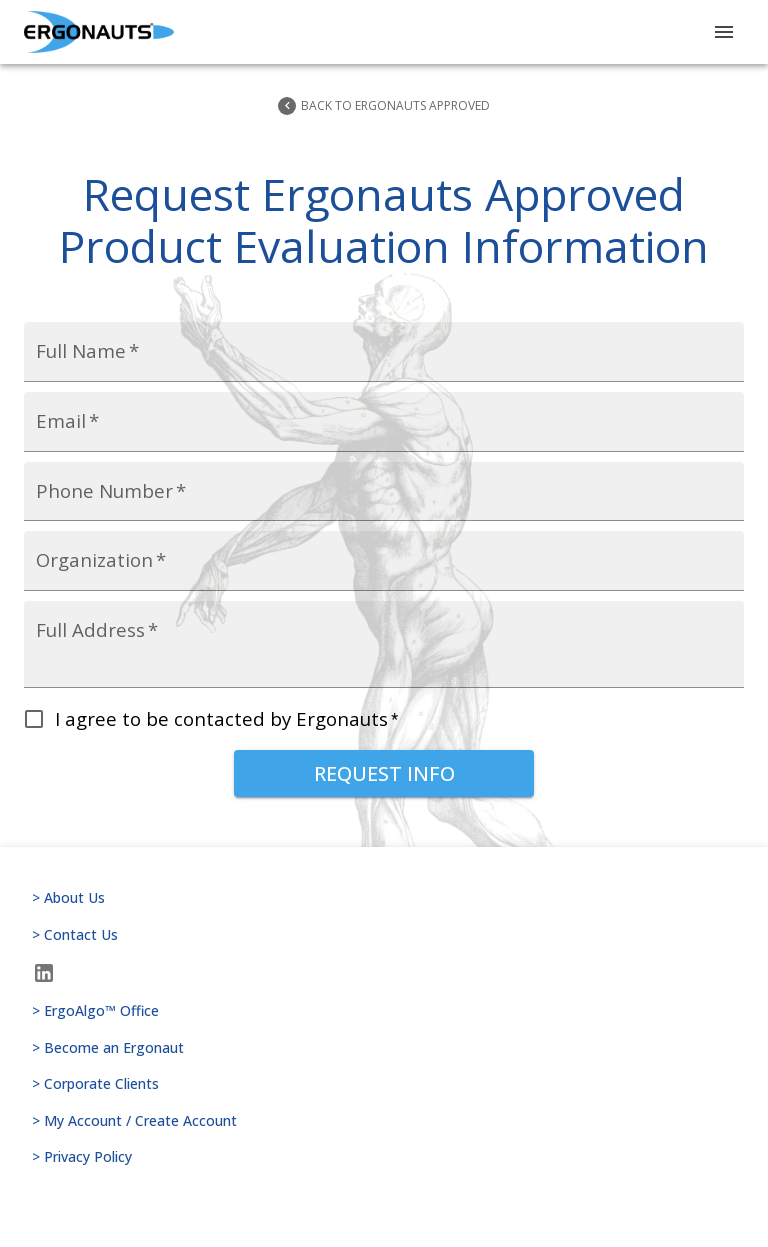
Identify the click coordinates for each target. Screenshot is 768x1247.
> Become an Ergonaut (384, 1048)
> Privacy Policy (384, 1157)
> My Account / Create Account (384, 1121)
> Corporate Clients (384, 1084)
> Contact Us (384, 935)
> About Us (384, 898)
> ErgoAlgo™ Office (384, 1011)
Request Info (384, 773)
